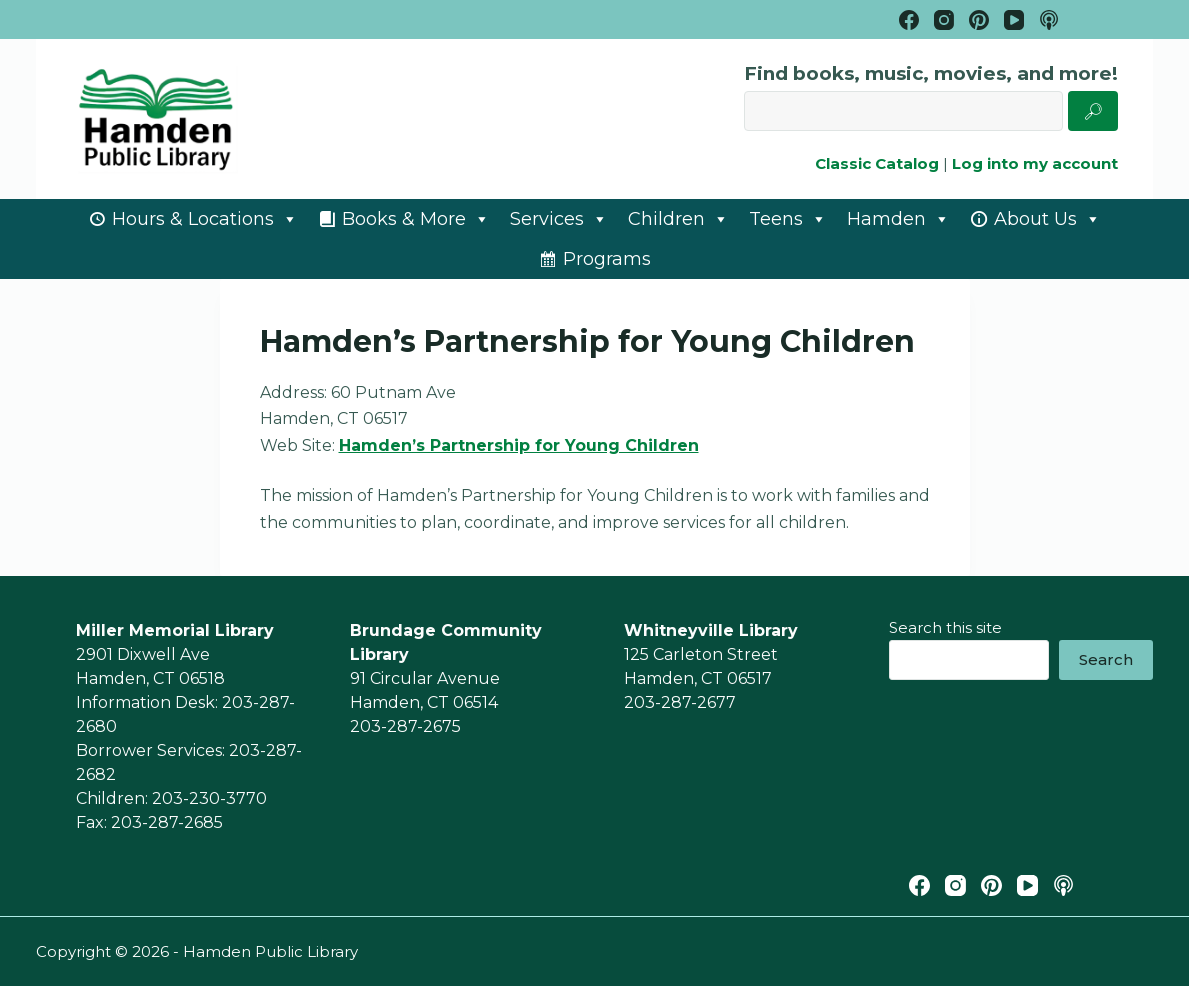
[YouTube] (1014, 20)
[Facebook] (909, 20)
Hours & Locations (205, 219)
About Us (1047, 219)
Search (1106, 659)
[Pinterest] (979, 20)
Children (678, 219)
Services (559, 219)
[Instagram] (944, 20)
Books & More (416, 219)
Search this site (945, 627)
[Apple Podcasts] (1049, 20)
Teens (788, 219)
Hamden (898, 219)
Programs (607, 259)
